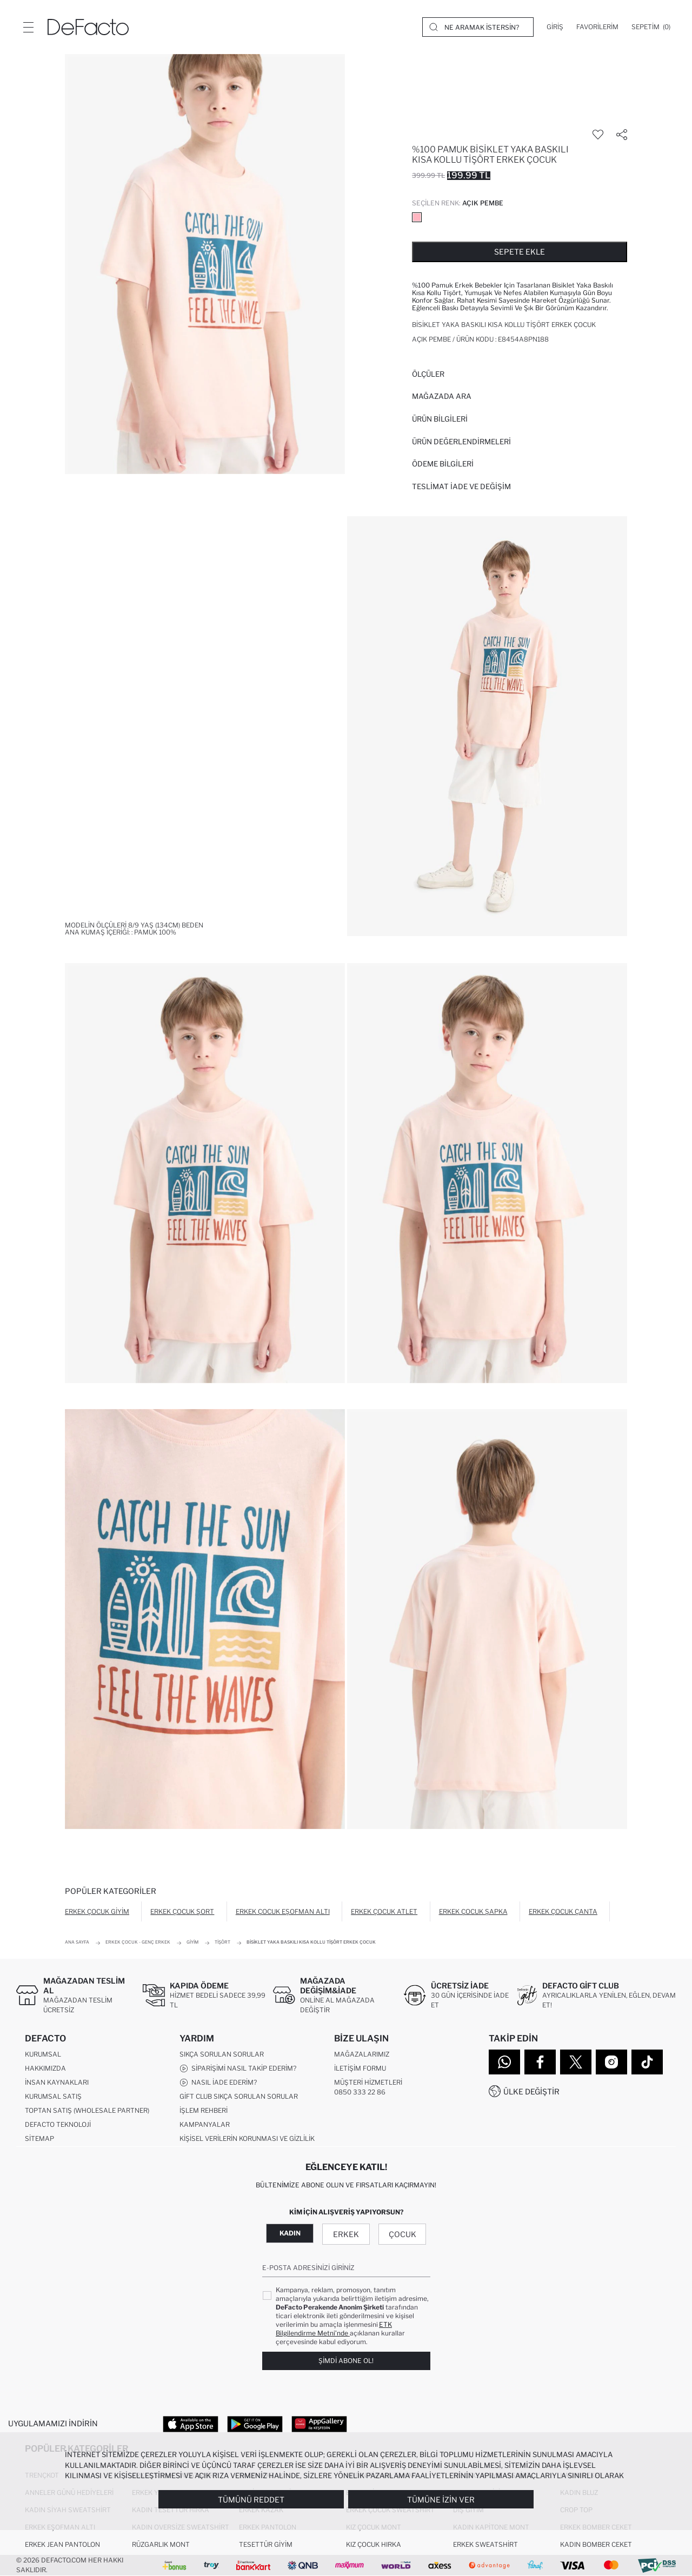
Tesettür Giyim (265, 2544)
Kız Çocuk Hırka (373, 2544)
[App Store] (190, 2423)
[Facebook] (540, 2062)
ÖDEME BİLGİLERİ (443, 463)
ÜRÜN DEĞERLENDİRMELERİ (461, 441)
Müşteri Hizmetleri (368, 2082)
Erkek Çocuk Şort (182, 1911)
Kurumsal (43, 2054)
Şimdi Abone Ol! (346, 2361)
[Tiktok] (647, 2062)
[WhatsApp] (504, 2062)
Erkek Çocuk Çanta (563, 1911)
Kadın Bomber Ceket (596, 2544)
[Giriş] (555, 27)
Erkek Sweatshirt (485, 2544)
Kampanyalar (204, 2124)
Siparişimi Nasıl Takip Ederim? (237, 2068)
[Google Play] (255, 2423)
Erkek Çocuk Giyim (97, 1911)
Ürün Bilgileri (440, 419)
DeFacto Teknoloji (58, 2124)
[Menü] (28, 27)
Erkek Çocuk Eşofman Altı (283, 1911)
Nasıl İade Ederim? (218, 2082)
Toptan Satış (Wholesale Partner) (87, 2110)
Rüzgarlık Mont (161, 2544)
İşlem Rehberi (203, 2110)
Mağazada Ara (441, 396)
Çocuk (402, 2234)
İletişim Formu (360, 2068)
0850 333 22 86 (359, 2092)
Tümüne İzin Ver (441, 2499)
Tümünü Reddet (251, 2499)
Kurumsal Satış (53, 2096)
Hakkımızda (45, 2068)
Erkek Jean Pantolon (62, 2544)
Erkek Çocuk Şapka (473, 1911)
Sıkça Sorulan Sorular (221, 2054)
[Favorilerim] (597, 27)
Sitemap (39, 2138)
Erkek (346, 2234)
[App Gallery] (319, 2423)
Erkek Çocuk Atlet (384, 1911)
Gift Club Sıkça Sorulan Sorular (238, 2096)
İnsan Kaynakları (57, 2082)
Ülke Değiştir (531, 2091)
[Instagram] (611, 2062)
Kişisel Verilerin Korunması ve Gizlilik (247, 2138)
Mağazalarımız (361, 2054)
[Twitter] (575, 2062)
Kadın (290, 2233)
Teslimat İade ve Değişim (461, 486)
